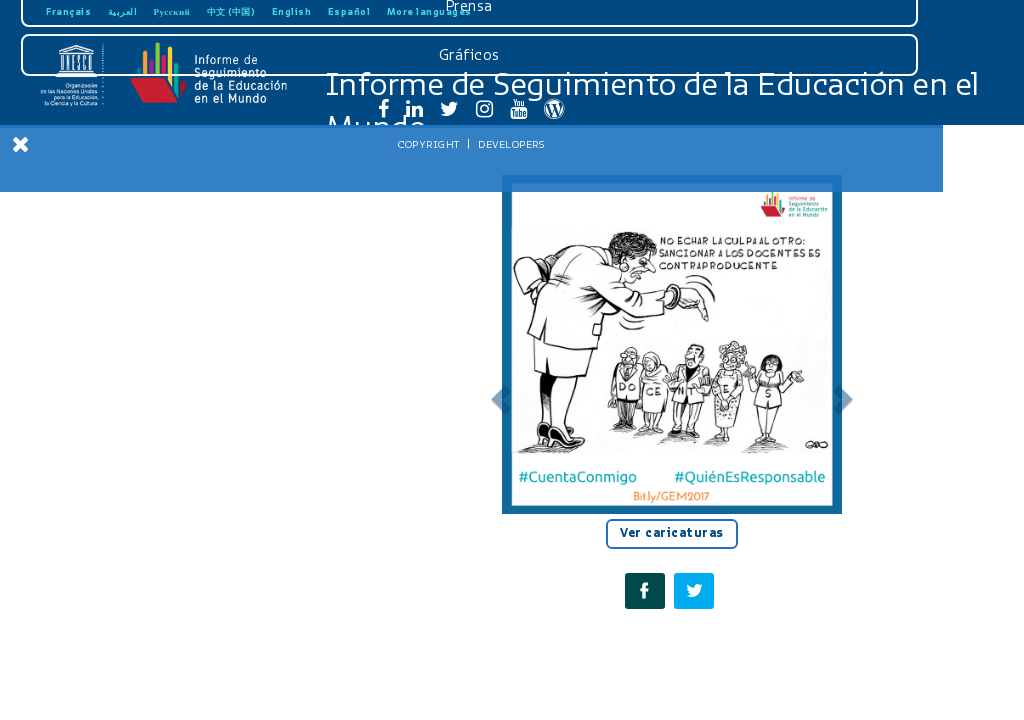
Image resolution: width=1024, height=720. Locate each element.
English (292, 11)
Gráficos (148, 588)
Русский (172, 11)
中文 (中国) (231, 11)
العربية (123, 11)
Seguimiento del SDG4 (150, 322)
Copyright (108, 677)
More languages (429, 11)
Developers (190, 677)
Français (68, 11)
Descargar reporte (150, 174)
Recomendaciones (150, 355)
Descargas (148, 490)
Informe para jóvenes (150, 420)
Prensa (148, 539)
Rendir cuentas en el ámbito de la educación (150, 280)
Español (349, 11)
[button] (497, 393)
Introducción (150, 240)
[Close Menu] (21, 144)
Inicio (150, 207)
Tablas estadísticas (150, 388)
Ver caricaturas (672, 533)
